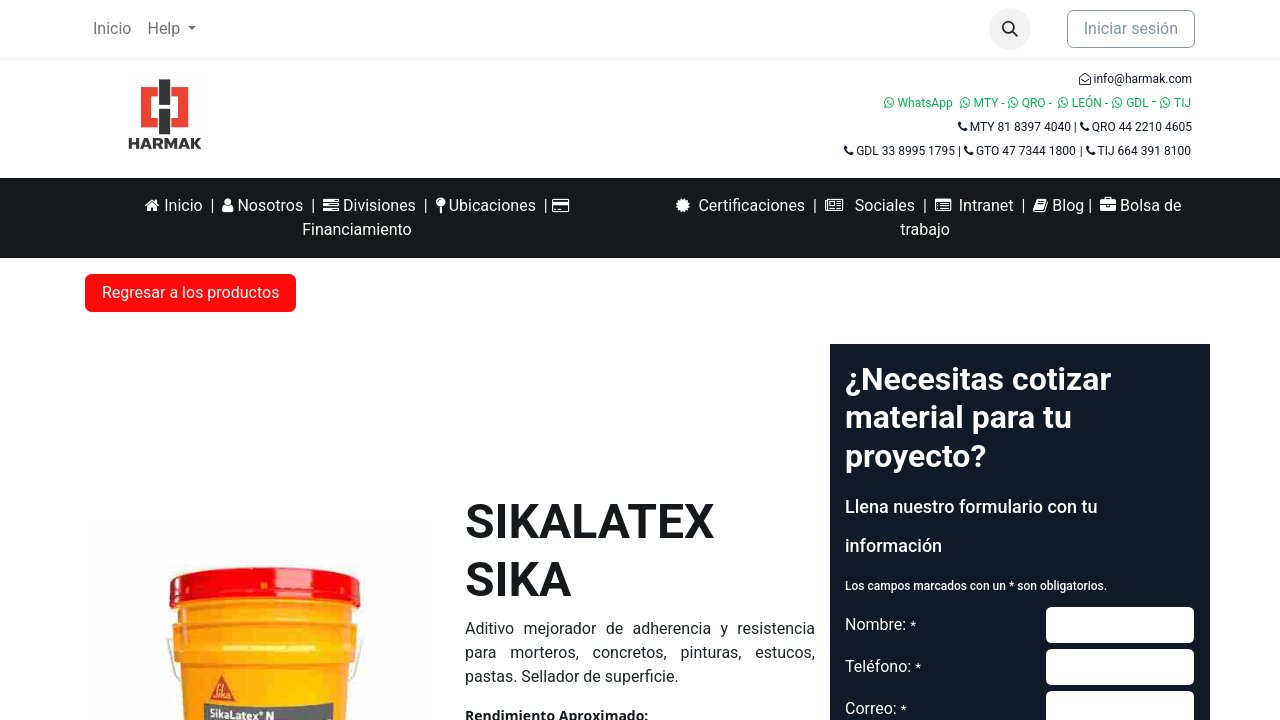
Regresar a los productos (190, 292)
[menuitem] (112, 29)
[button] (1010, 29)
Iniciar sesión (1131, 28)
